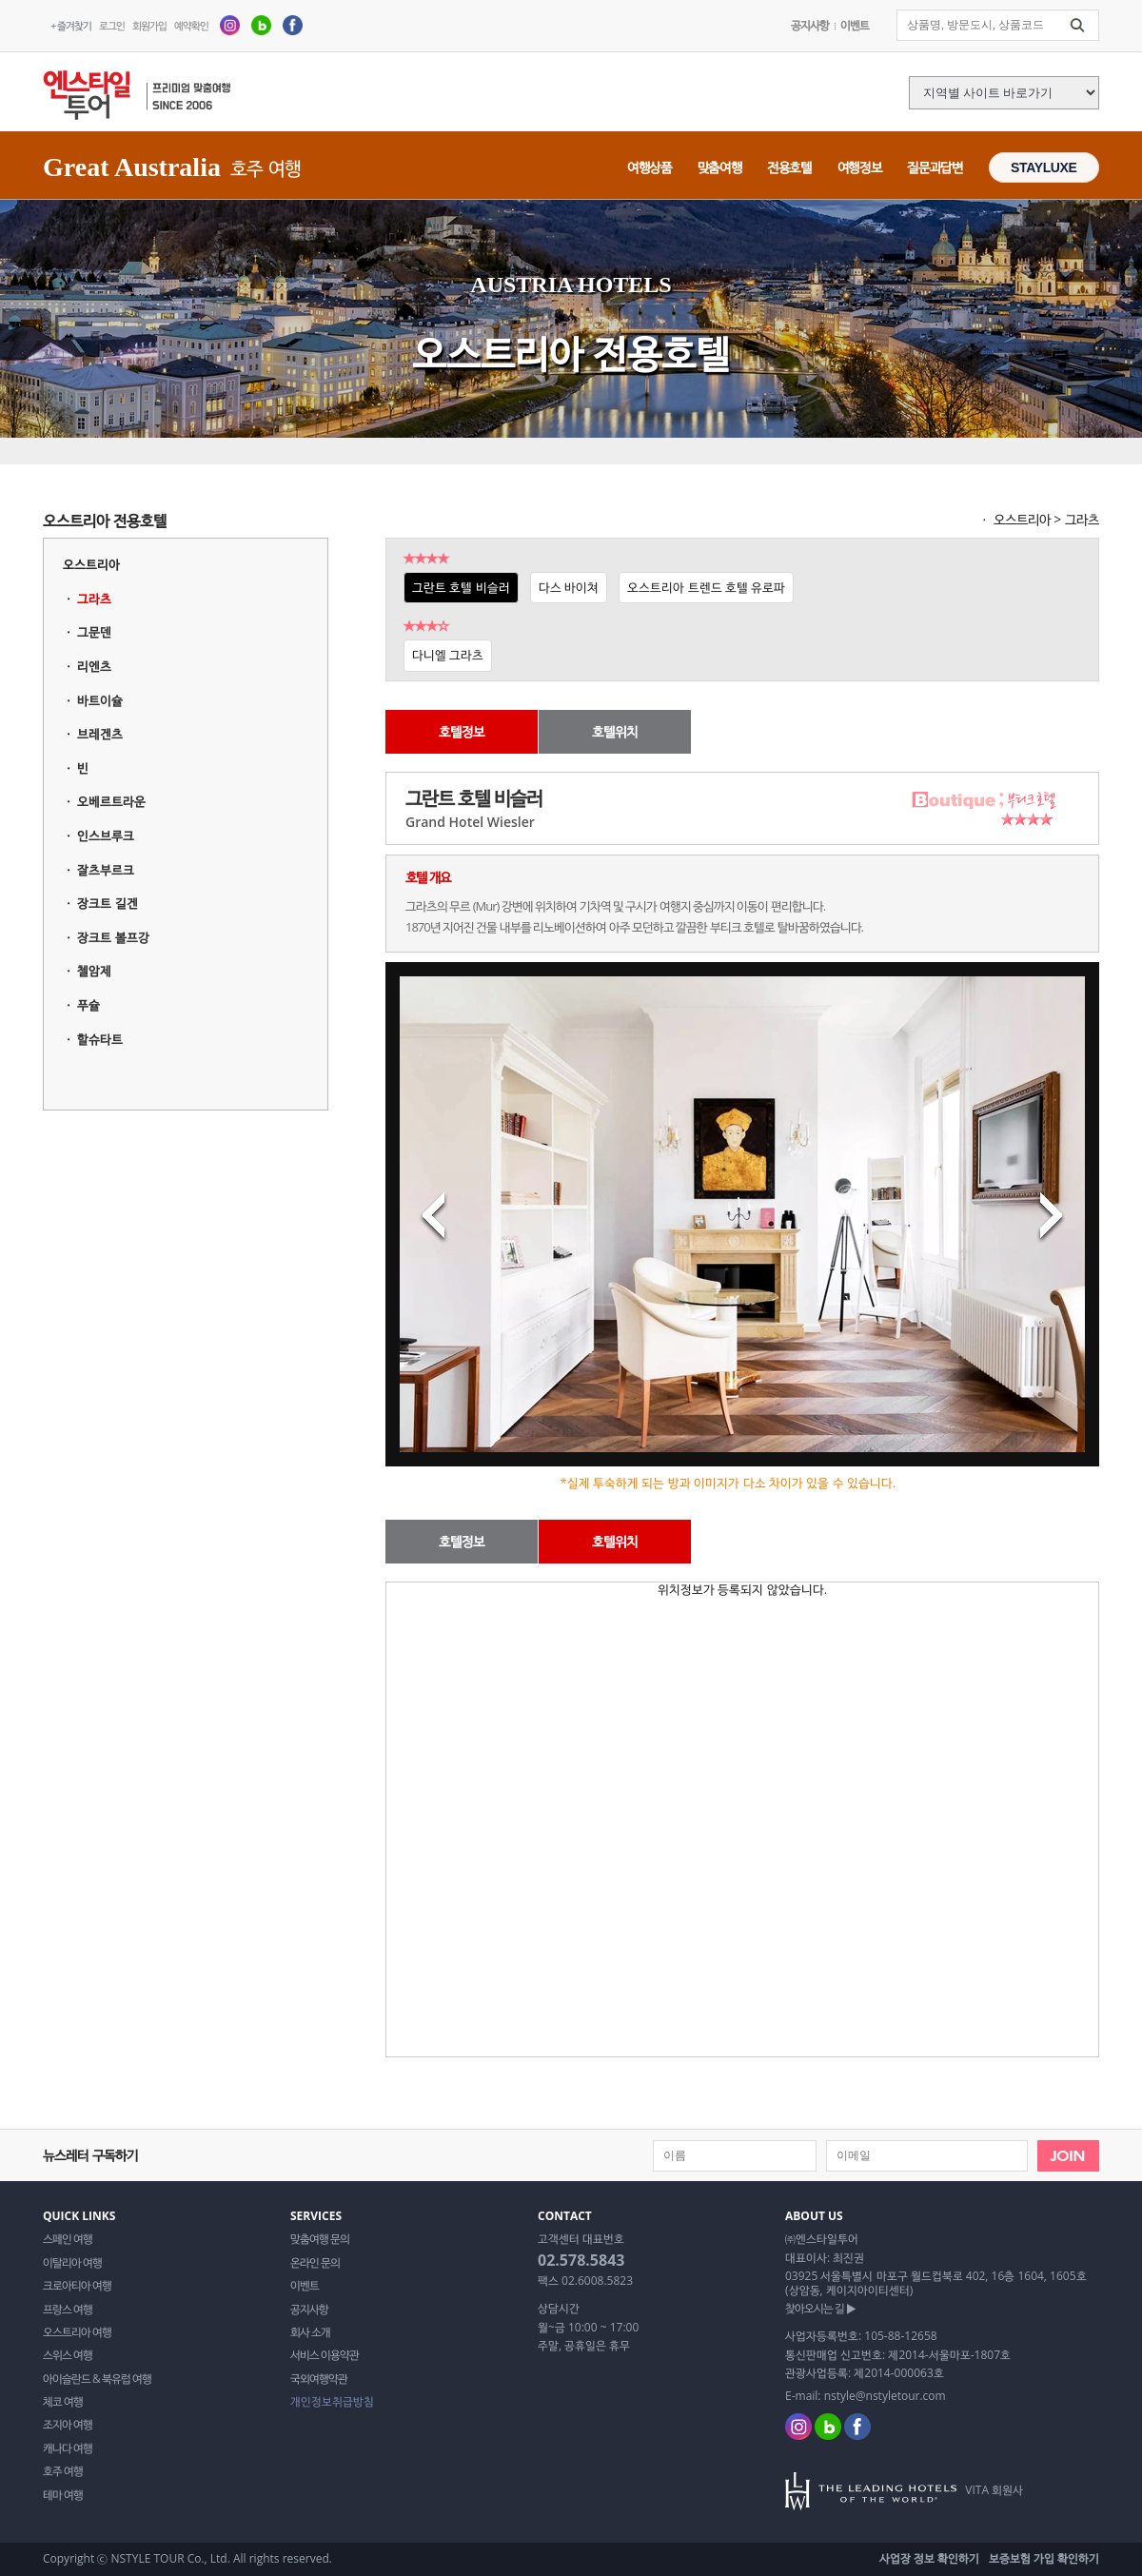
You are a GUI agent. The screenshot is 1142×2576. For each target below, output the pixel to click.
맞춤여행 (720, 167)
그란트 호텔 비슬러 (461, 587)
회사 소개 (310, 2332)
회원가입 (149, 25)
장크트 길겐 (107, 903)
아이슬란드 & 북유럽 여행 (97, 2379)
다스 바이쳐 (569, 587)
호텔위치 (615, 731)
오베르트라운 (111, 801)
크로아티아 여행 (77, 2285)
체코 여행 (63, 2402)
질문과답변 (934, 167)
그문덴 (94, 631)
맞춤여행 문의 (319, 2239)
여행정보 (859, 167)
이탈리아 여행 (72, 2263)
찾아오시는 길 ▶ (820, 2308)
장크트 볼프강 (112, 937)
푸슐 (88, 1004)
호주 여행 (63, 2471)
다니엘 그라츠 (447, 654)
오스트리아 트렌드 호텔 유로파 (706, 587)
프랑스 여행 (67, 2309)
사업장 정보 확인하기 (929, 2558)
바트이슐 (100, 700)
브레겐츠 (100, 733)
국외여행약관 (318, 2379)
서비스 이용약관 (324, 2355)
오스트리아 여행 (77, 2332)
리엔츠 (94, 666)
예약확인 (191, 25)
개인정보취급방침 (332, 2402)
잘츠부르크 (105, 869)
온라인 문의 (315, 2263)
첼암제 (94, 970)
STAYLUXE (1044, 167)
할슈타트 (100, 1039)
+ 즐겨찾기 (70, 25)
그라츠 (94, 598)
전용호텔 (789, 167)
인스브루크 (105, 835)
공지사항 (810, 25)
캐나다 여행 (67, 2448)
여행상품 (649, 167)
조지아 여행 (67, 2424)
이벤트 (854, 25)
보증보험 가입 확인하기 (1044, 2558)
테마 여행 (63, 2495)
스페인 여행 (67, 2239)
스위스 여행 (67, 2355)
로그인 (112, 25)
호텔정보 (461, 731)
